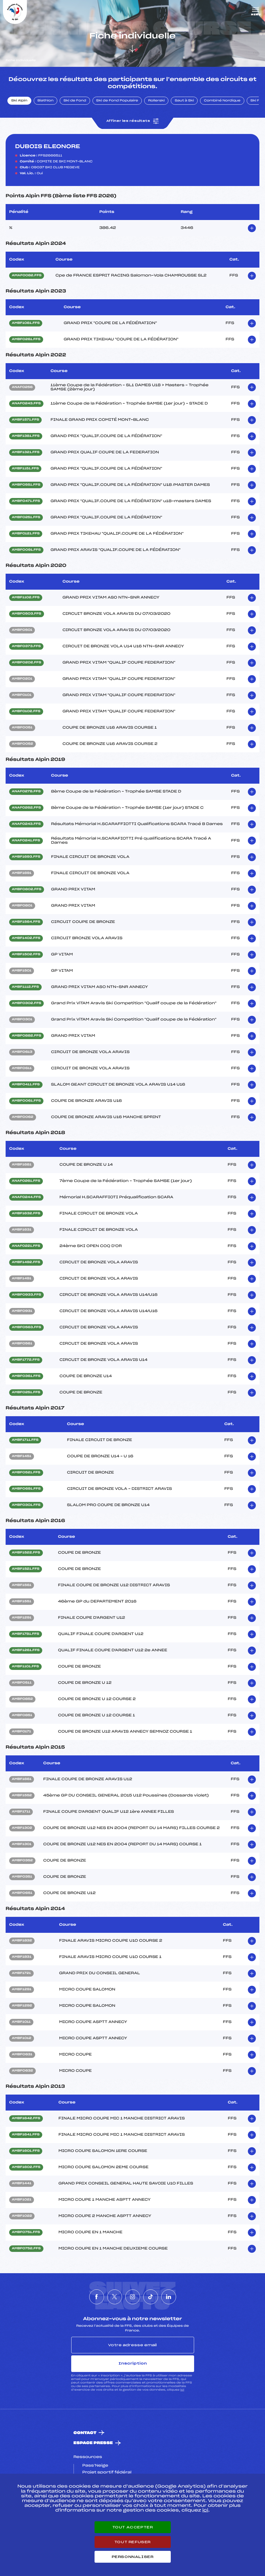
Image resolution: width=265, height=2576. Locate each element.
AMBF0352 (22, 1860)
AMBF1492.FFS (26, 1262)
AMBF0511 (22, 1682)
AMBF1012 (21, 2038)
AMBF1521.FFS (25, 1569)
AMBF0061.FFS (26, 1100)
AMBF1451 (21, 1456)
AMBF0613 (22, 1052)
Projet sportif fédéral (106, 2472)
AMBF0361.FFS (26, 1376)
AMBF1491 (21, 1278)
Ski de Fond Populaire (117, 100)
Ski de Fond (75, 100)
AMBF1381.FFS (26, 436)
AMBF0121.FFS (26, 533)
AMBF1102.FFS (26, 597)
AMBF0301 (22, 1019)
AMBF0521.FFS (26, 1472)
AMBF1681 (21, 1164)
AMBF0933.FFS (26, 1294)
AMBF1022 (22, 2216)
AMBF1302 (22, 1828)
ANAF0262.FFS (26, 807)
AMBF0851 (22, 1715)
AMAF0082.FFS (26, 275)
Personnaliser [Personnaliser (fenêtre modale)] (133, 2557)
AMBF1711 (21, 1811)
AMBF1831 (21, 1957)
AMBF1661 (21, 1779)
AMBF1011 (21, 2022)
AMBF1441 (21, 2183)
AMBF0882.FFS (26, 1035)
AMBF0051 (22, 727)
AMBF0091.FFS (26, 550)
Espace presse (93, 2443)
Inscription (132, 2363)
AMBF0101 (21, 695)
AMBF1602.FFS (26, 2167)
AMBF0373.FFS (26, 646)
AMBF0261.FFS (26, 339)
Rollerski (156, 100)
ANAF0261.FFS (26, 1181)
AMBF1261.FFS (26, 1650)
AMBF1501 (21, 970)
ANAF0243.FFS (26, 403)
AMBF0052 (22, 744)
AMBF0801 (22, 905)
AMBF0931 (22, 1311)
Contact (85, 2433)
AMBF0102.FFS (26, 711)
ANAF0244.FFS (26, 1197)
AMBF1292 (22, 2005)
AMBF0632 (22, 2070)
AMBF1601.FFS (26, 2151)
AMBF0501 (22, 630)
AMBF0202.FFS (26, 662)
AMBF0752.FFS (26, 2248)
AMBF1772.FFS (26, 1360)
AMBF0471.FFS (26, 501)
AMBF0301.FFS (26, 1505)
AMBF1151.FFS (25, 468)
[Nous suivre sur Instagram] (132, 2296)
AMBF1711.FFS (25, 1440)
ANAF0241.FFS (26, 840)
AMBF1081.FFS (26, 323)
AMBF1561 (21, 1585)
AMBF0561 (22, 1343)
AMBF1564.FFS (26, 922)
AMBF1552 (22, 1795)
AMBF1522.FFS (26, 1552)
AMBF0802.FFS (26, 889)
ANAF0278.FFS (26, 791)
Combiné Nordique (222, 100)
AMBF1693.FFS (26, 857)
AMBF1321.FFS (26, 452)
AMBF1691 (21, 873)
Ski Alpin (19, 100)
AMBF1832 (22, 1940)
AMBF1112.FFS (25, 987)
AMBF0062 (22, 1117)
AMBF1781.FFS (25, 1634)
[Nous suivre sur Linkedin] (168, 2296)
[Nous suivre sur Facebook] (96, 2296)
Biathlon (45, 100)
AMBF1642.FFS (26, 2118)
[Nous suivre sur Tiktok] (150, 2296)
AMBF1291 (21, 1617)
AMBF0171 (21, 1731)
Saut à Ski (184, 100)
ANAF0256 (22, 387)
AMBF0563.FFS (26, 1327)
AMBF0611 (22, 1068)
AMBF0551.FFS (26, 484)
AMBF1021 (21, 2199)
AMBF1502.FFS (26, 954)
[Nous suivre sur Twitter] (114, 2296)
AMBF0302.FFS (26, 1003)
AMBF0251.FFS (26, 517)
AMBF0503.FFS (26, 613)
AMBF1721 (21, 1973)
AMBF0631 (22, 2054)
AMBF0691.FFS (26, 1488)
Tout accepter (132, 2527)
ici (182, 2390)
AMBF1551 (21, 1601)
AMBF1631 (21, 1229)
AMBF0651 (22, 1893)
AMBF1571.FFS (25, 419)
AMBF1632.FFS (26, 1213)
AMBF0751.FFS (26, 2232)
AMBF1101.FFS (25, 1666)
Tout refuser (132, 2542)
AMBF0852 (22, 1699)
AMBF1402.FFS (26, 938)
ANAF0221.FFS (26, 1246)
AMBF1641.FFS (26, 2134)
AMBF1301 (21, 1844)
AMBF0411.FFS (26, 1084)
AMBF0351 (22, 1876)
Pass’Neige (95, 2465)
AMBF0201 (22, 678)
